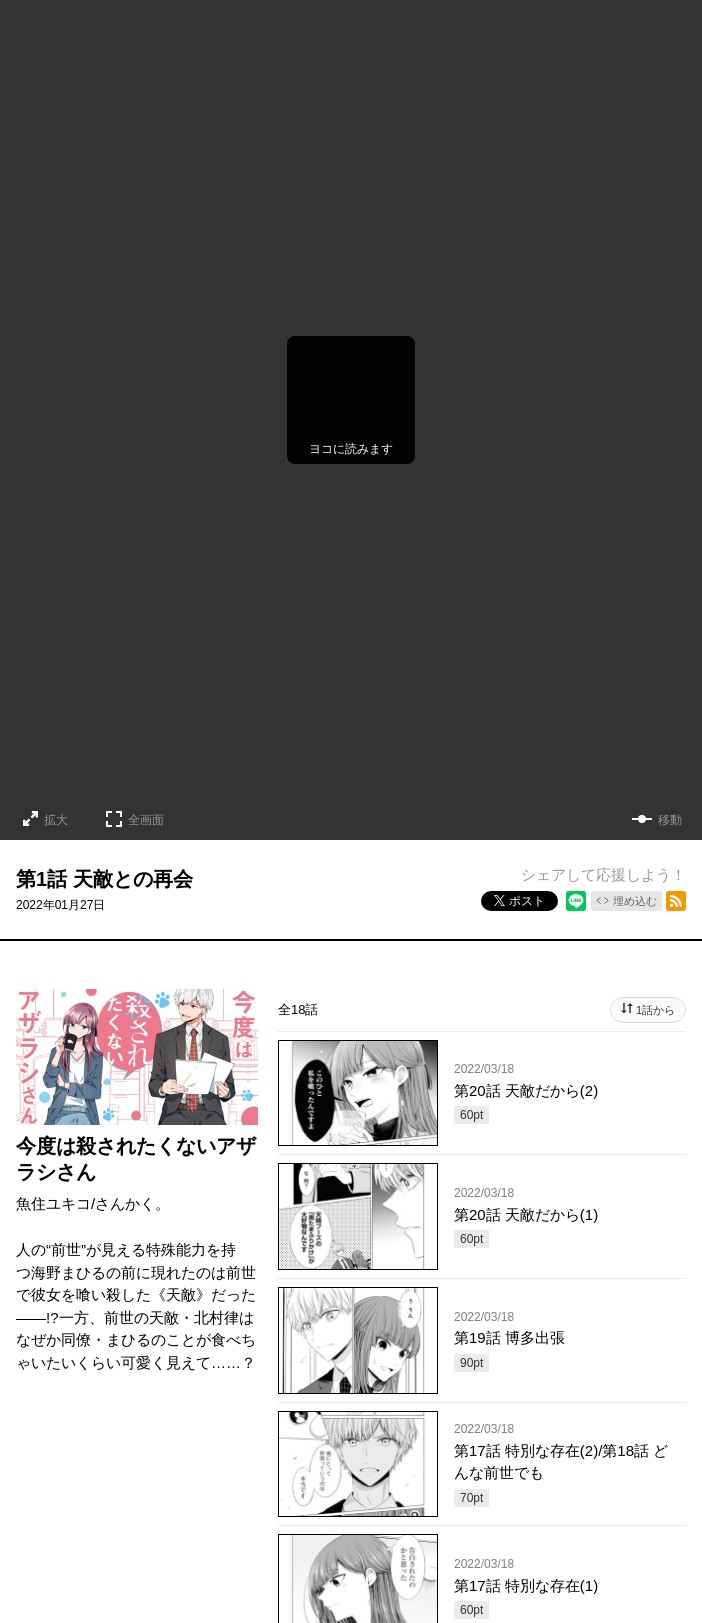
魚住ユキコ (53, 1203)
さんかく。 (132, 1203)
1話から (655, 1010)
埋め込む (635, 901)
